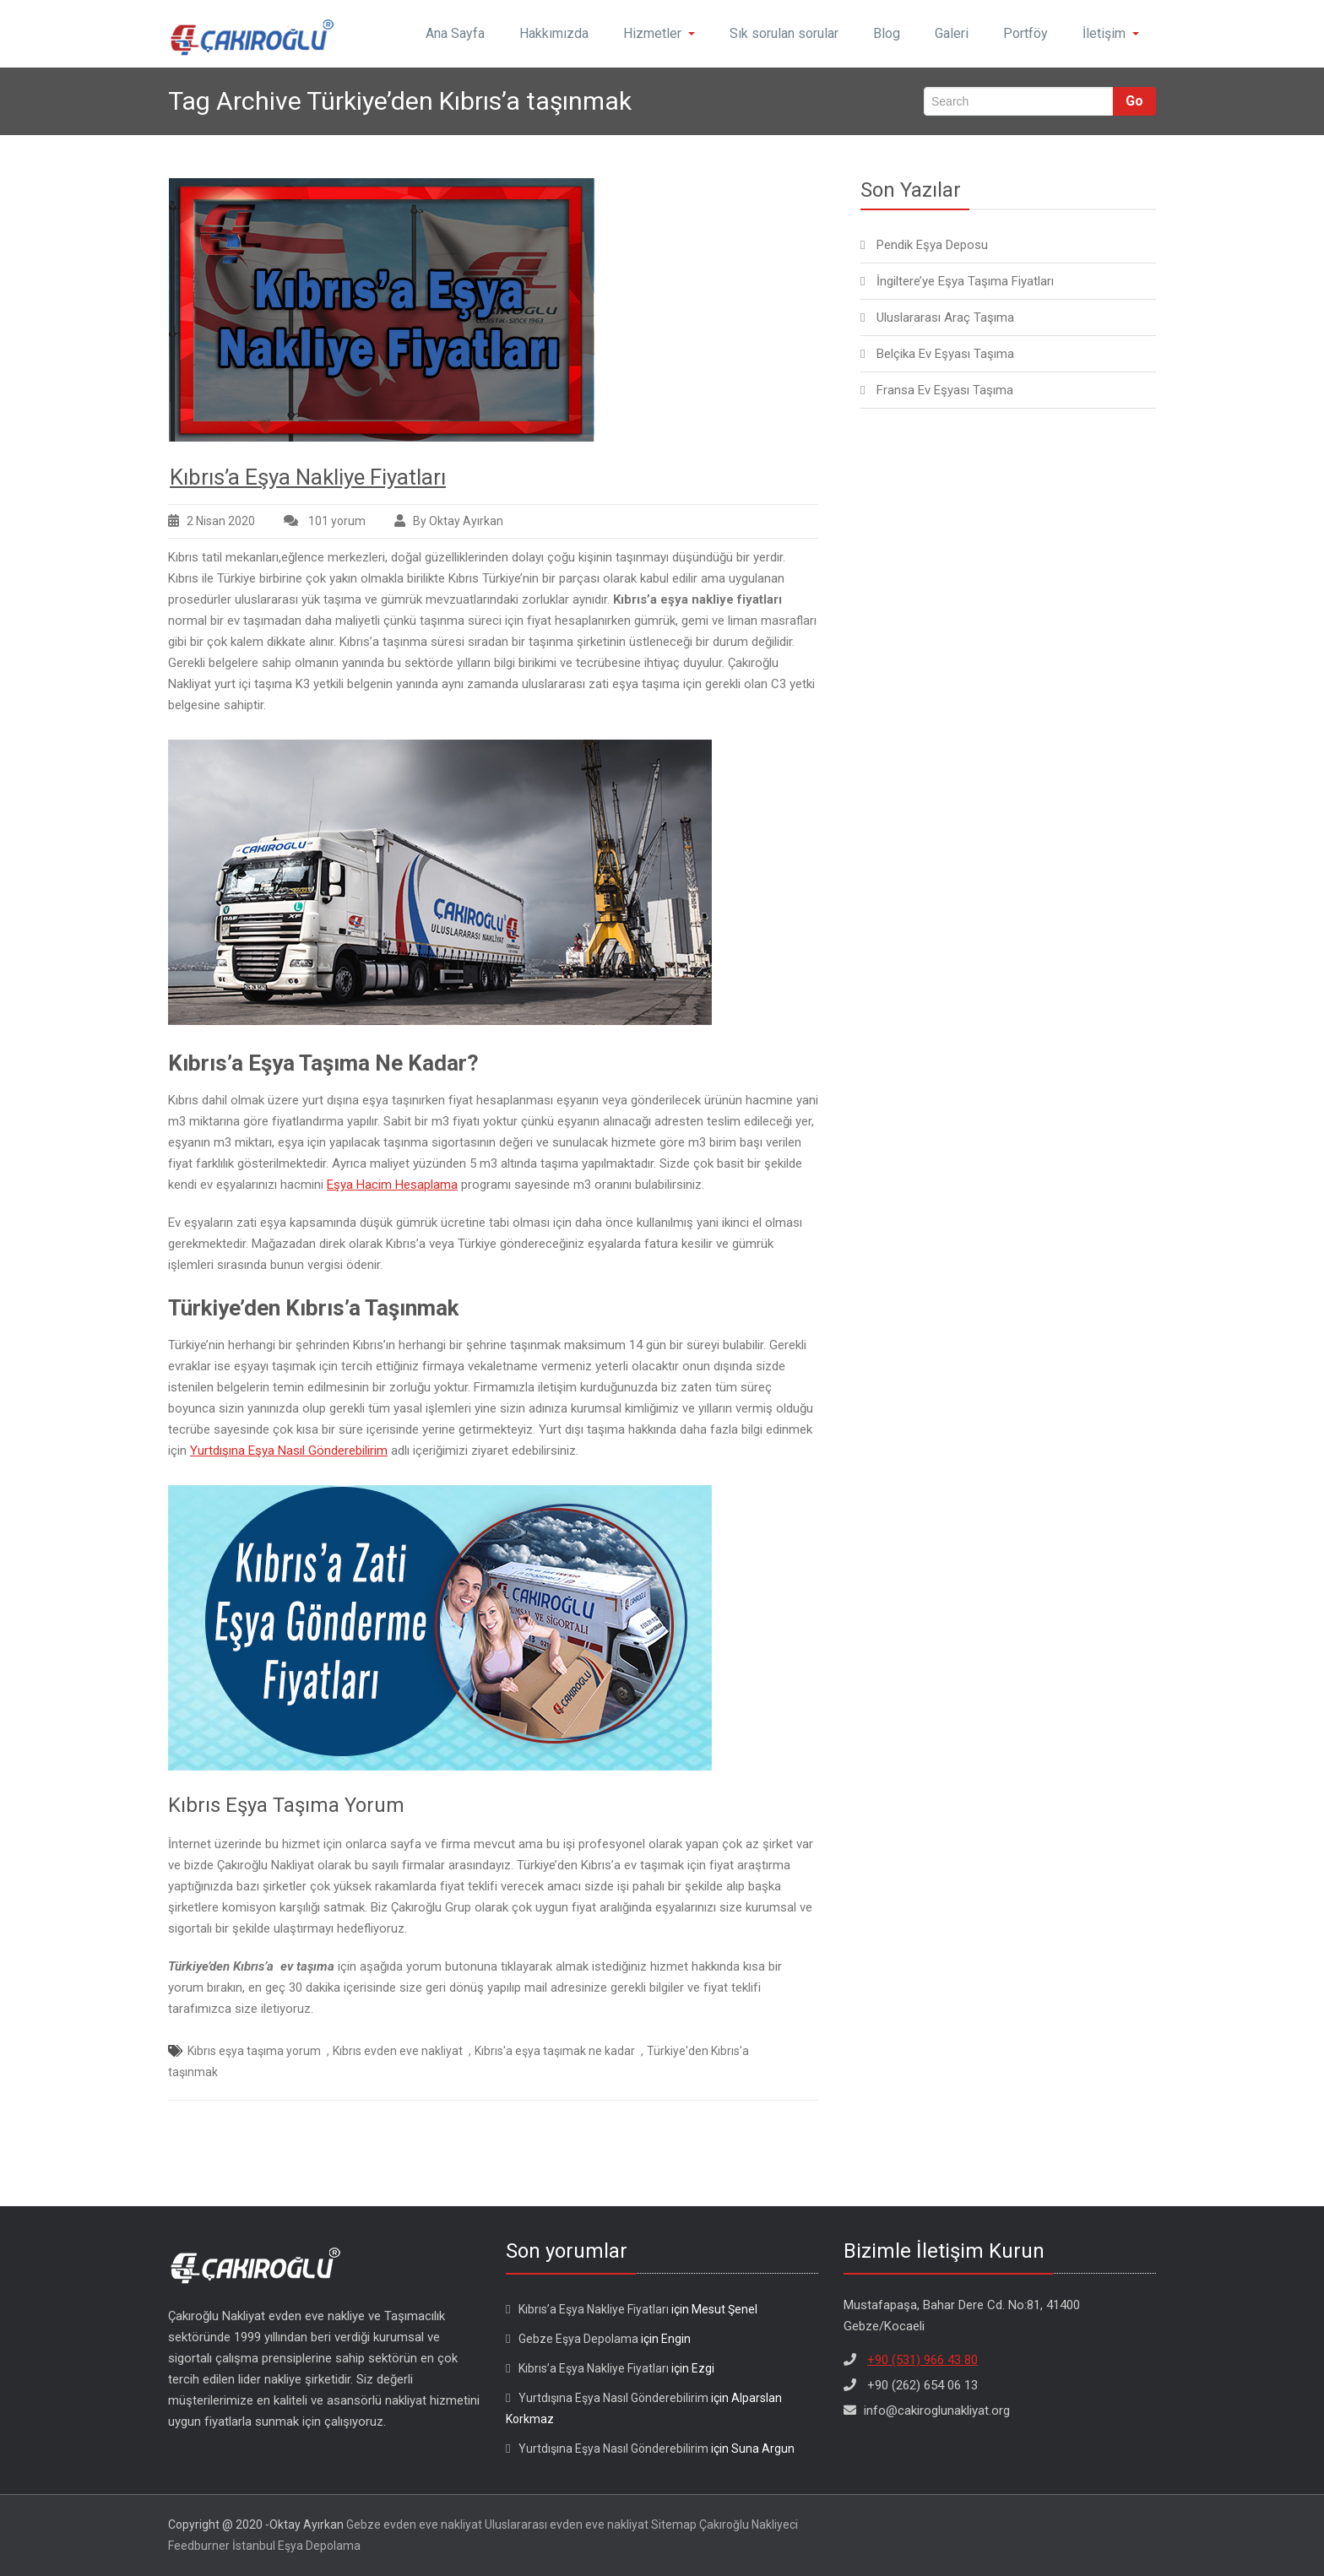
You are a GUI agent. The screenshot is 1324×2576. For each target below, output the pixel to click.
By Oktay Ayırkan (458, 521)
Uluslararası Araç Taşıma (945, 317)
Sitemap (674, 2524)
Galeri (952, 33)
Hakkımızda (554, 33)
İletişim (1111, 33)
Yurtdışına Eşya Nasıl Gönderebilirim (289, 1450)
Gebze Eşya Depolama (578, 2339)
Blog (886, 33)
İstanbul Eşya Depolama (296, 2545)
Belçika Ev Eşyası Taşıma (945, 353)
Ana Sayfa (455, 33)
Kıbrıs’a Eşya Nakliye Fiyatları (308, 477)
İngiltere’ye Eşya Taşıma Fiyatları (965, 281)
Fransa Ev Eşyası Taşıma (944, 390)
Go (1134, 101)
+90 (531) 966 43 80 (922, 2359)
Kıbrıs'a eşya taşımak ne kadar (555, 2051)
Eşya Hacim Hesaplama (392, 1184)
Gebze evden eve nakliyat (414, 2524)
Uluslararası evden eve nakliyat (566, 2524)
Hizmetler (659, 33)
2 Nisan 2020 (221, 521)
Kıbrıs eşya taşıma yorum (254, 2051)
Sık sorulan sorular (784, 33)
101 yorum (336, 521)
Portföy (1025, 33)
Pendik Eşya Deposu (932, 244)
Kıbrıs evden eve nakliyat (398, 2051)
